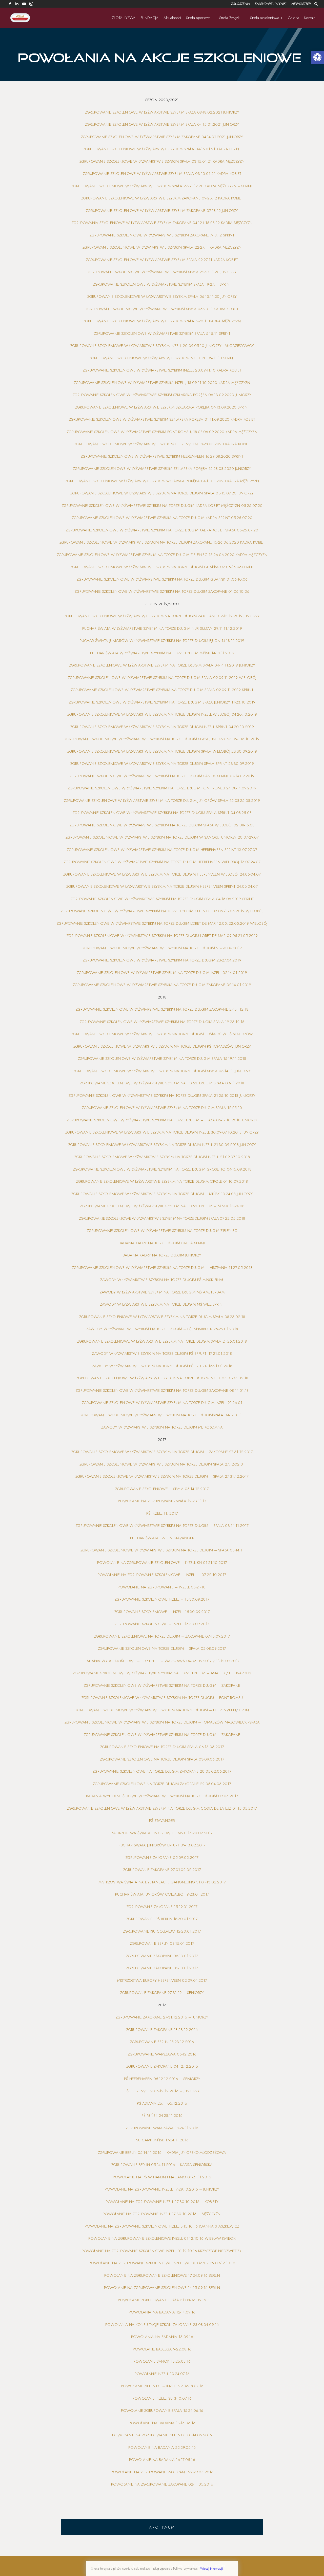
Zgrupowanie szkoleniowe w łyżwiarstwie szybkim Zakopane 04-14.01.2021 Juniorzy (162, 141)
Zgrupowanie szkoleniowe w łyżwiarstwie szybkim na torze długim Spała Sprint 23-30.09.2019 (162, 767)
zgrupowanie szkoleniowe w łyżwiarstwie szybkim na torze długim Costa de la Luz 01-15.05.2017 (162, 1812)
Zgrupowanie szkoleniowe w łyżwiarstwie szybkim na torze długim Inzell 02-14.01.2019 (162, 976)
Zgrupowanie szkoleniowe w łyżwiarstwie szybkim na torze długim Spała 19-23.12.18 (162, 1026)
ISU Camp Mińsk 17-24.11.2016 (162, 2144)
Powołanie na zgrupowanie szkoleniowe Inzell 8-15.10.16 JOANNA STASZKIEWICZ (162, 2230)
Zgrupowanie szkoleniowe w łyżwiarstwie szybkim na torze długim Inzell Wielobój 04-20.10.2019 (162, 718)
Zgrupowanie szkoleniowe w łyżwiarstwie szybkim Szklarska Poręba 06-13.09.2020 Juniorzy (162, 399)
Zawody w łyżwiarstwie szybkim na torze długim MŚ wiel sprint (162, 1308)
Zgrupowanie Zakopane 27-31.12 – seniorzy (162, 1996)
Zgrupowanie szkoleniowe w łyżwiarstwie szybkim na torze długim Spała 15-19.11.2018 (162, 1062)
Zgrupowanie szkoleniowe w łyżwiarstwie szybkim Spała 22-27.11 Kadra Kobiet (162, 264)
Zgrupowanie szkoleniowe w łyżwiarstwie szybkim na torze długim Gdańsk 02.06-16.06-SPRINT (162, 571)
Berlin (243, 1714)
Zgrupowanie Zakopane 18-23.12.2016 (162, 2033)
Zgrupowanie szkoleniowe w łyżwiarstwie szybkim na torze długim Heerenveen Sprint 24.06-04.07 (162, 890)
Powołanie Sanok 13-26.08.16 (162, 2365)
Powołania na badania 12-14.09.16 (162, 2316)
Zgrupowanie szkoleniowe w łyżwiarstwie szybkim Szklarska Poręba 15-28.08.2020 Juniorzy (162, 472)
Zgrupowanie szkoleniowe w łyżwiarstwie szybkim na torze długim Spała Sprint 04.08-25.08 (162, 817)
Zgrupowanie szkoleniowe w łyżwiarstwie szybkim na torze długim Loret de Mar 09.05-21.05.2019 (162, 939)
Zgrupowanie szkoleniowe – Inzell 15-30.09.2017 (162, 1628)
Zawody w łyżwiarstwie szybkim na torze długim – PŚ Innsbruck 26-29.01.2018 (162, 1333)
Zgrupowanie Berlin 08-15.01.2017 (162, 1947)
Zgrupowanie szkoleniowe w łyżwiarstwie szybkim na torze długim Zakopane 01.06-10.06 (162, 595)
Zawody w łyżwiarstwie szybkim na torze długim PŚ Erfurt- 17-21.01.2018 (162, 1357)
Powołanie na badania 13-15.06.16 (162, 2427)
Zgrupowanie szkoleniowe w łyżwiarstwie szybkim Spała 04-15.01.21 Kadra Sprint (162, 153)
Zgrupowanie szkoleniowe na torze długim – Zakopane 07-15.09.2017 (162, 1640)
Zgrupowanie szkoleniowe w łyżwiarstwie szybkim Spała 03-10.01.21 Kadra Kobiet (162, 177)
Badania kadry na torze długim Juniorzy (162, 1259)
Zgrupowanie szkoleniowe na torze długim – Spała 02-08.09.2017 (162, 1652)
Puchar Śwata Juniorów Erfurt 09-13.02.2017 (162, 1849)
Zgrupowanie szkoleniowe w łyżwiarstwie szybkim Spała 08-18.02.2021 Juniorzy (162, 116)
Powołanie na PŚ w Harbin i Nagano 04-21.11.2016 (162, 2181)
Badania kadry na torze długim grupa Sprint (162, 1247)
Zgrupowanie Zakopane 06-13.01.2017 (162, 1960)
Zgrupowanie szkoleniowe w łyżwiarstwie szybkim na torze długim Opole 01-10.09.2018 (162, 1185)
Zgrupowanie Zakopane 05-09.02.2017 (162, 1861)
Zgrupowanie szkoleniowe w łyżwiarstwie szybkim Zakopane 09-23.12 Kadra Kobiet (162, 202)
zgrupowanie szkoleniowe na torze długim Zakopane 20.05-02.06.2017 (162, 1775)
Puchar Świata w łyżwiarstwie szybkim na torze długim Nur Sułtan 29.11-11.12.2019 (162, 632)
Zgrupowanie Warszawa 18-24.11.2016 (162, 2132)
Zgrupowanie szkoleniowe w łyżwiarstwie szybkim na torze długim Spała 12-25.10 (162, 1112)
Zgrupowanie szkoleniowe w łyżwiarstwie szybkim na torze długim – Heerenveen (155, 1714)
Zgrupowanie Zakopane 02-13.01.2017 (162, 1972)
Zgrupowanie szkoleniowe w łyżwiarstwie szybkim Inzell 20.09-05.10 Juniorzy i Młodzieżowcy (162, 350)
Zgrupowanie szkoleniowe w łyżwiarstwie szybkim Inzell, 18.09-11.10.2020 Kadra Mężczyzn (162, 387)
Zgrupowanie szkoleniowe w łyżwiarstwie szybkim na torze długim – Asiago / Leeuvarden (162, 1677)
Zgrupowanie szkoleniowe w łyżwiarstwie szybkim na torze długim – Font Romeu (162, 1701)
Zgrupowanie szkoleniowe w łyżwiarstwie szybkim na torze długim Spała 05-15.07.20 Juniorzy (162, 497)
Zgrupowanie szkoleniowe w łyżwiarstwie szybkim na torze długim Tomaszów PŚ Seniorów (162, 1038)
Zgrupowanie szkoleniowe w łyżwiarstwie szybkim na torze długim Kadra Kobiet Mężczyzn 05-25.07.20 (162, 509)
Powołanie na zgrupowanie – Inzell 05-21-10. (162, 1591)
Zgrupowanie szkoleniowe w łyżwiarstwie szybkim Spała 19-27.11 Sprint (162, 288)
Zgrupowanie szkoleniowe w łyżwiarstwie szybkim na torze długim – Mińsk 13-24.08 (162, 1210)
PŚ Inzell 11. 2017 (162, 1517)
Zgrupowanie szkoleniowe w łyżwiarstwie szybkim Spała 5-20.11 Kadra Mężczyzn (162, 325)
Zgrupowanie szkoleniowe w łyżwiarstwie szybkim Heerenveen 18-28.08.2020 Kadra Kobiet (162, 448)
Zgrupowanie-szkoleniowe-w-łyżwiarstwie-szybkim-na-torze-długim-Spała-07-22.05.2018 (162, 1222)
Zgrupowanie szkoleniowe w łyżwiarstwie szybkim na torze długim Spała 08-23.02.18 (162, 1321)
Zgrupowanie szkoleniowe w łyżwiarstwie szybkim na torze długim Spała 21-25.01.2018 (162, 1345)
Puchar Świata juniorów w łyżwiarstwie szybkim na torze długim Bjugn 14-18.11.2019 (162, 644)
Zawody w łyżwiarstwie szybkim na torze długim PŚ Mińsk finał (162, 1284)
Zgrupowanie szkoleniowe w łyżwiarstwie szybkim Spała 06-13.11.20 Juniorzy (162, 300)
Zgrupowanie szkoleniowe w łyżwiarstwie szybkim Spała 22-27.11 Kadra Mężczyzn (162, 251)
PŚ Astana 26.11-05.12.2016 (162, 2107)
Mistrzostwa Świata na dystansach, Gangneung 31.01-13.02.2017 (162, 1886)
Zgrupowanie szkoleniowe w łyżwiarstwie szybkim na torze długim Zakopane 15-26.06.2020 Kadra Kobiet (162, 546)
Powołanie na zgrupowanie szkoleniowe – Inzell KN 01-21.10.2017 (162, 1566)
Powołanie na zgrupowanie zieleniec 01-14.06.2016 (162, 2439)
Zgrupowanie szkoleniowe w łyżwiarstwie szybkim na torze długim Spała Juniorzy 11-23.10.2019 (162, 706)
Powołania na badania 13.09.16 (162, 2341)
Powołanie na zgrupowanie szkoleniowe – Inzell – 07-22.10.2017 (162, 1579)
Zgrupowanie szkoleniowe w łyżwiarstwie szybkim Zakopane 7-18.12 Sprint (162, 239)
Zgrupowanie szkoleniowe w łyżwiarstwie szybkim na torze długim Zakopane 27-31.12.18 (162, 1013)
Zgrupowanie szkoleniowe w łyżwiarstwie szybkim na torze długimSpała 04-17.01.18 (162, 1419)
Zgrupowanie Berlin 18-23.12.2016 (162, 2046)
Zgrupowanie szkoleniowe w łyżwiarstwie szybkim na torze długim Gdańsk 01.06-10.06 (162, 583)
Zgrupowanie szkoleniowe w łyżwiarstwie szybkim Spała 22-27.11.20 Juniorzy (162, 276)
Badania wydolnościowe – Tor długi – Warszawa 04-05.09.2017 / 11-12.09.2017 (162, 1665)
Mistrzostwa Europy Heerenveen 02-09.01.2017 (162, 1984)
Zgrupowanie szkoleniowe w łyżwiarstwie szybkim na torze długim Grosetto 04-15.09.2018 (162, 1173)
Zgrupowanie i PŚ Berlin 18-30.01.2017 (162, 1923)
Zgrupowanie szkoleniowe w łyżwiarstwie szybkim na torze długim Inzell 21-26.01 (162, 1407)
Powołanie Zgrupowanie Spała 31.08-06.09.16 (162, 2304)
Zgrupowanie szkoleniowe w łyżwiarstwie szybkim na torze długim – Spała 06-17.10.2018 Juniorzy (162, 1124)
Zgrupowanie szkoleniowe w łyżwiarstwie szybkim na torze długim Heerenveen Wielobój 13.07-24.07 (162, 866)
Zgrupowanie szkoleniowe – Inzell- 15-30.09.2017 (162, 1616)
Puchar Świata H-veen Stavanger (162, 1542)
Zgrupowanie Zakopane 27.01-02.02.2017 (162, 1874)
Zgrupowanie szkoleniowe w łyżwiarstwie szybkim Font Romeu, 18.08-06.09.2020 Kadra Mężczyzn (162, 436)
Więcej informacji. (212, 2568)
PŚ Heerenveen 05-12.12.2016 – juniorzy (162, 2095)
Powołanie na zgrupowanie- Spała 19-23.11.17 (162, 1505)
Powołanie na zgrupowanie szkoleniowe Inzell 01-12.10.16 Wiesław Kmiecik (162, 2242)
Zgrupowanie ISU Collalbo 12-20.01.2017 (162, 1935)
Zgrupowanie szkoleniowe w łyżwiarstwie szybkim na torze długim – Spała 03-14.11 (162, 1554)
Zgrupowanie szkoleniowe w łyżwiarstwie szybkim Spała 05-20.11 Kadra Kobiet (162, 313)
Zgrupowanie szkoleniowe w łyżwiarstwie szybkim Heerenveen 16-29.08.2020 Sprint (162, 460)
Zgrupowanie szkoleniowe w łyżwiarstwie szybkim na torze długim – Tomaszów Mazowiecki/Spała (162, 1726)
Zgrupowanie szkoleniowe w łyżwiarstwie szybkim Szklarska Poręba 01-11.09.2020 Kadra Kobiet (162, 423)
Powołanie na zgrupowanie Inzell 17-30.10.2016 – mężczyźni (162, 2218)
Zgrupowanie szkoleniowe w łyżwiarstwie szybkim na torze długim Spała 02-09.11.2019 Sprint (162, 694)
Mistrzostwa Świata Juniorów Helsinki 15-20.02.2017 (162, 1837)
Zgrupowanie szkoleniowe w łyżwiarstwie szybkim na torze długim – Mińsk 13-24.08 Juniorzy (162, 1198)
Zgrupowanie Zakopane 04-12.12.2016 (162, 2070)
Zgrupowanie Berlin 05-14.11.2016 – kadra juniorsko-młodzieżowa (162, 2156)
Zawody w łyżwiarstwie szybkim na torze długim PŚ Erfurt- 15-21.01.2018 (162, 1370)
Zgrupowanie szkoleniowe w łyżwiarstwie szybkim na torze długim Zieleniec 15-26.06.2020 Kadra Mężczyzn (162, 559)
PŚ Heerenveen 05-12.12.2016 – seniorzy (162, 2083)
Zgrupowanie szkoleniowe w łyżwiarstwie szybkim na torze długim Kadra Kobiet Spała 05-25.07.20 (162, 534)
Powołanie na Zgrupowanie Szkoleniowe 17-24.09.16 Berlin (162, 2279)
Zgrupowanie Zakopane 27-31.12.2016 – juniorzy (162, 2021)
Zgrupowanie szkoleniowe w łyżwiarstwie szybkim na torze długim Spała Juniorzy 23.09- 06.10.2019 (162, 743)
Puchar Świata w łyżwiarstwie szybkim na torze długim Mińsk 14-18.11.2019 (162, 657)
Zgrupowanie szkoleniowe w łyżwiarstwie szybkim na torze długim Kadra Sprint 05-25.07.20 (162, 522)
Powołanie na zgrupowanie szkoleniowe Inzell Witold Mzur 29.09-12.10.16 (162, 2267)
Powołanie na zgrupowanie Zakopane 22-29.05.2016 (162, 2476)
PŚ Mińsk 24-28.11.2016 (162, 2119)
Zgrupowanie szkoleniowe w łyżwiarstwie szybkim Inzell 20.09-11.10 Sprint (162, 362)
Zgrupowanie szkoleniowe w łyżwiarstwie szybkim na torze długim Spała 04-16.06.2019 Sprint (162, 903)
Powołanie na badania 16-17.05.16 (162, 2464)
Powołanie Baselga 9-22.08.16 (162, 2353)
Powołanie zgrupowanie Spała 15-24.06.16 (162, 2414)
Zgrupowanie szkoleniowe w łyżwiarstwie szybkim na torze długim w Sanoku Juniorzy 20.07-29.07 (162, 841)
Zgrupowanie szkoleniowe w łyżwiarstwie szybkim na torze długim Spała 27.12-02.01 (162, 1468)
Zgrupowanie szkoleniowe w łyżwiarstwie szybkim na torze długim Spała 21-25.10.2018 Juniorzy (162, 1099)
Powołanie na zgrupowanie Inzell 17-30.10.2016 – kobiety (162, 2206)
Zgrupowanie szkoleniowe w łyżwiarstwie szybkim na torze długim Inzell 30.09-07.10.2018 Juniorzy (162, 1136)
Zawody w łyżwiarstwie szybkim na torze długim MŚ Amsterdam (162, 1296)
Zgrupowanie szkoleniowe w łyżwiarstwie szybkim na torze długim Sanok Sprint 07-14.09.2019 (162, 780)
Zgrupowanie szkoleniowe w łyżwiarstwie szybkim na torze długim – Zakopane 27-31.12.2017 (162, 1456)
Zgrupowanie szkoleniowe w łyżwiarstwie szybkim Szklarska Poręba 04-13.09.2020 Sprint (162, 411)
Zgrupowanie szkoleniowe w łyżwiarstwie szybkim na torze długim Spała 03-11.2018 (162, 1087)
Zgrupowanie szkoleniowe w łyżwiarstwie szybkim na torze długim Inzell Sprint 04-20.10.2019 (162, 731)
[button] (317, 57)
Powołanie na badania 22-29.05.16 (162, 2451)
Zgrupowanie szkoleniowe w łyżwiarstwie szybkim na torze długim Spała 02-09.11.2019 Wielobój (162, 681)
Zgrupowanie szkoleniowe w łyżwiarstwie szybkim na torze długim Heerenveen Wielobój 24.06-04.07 (162, 878)
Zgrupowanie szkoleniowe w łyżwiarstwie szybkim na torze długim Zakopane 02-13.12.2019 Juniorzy (162, 620)
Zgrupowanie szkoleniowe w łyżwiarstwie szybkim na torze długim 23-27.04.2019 (162, 964)
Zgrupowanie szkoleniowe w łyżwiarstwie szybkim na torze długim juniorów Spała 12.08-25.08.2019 (162, 804)
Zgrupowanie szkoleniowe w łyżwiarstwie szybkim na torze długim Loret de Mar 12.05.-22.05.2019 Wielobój (162, 927)
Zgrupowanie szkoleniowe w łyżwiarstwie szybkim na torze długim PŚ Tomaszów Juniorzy (162, 1050)
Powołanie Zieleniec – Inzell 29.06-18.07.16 (162, 2390)
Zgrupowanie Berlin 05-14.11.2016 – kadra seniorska (162, 2169)
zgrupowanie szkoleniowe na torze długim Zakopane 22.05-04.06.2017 (162, 1788)
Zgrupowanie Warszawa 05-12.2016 (162, 2058)
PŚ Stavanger (162, 1824)
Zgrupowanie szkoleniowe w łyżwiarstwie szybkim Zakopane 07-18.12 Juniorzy (162, 214)
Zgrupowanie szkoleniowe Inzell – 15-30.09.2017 (162, 1603)
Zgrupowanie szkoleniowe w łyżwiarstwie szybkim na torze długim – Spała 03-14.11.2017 (162, 1529)
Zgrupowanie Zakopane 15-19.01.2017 (162, 1911)
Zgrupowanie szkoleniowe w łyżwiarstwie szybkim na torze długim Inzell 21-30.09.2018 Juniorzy (162, 1149)
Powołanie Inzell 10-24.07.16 (162, 2378)
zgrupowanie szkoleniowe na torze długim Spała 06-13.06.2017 (162, 1751)
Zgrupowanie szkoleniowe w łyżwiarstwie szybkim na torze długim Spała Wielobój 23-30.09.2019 (162, 755)
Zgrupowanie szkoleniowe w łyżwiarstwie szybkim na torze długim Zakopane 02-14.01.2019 (162, 989)
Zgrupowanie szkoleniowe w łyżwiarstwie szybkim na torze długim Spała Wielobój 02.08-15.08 (162, 829)
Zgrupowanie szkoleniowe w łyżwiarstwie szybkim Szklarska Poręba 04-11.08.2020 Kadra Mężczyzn (162, 485)
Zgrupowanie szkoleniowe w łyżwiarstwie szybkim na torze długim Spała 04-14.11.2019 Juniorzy (162, 669)
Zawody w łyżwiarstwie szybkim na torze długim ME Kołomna (162, 1431)
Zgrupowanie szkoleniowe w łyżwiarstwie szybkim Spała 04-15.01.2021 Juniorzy (162, 128)
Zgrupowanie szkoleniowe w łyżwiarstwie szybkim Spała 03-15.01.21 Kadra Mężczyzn (162, 165)
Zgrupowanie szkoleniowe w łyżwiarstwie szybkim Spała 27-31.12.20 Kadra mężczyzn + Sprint (162, 190)
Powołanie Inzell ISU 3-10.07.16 (162, 2402)
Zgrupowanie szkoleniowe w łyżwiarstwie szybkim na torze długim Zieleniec (162, 1234)
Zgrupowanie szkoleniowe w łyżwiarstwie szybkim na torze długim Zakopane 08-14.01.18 (162, 1394)
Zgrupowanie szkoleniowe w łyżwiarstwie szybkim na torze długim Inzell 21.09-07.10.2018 (162, 1161)
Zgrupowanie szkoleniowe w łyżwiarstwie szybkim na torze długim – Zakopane (162, 1689)
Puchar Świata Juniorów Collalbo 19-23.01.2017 (162, 1898)
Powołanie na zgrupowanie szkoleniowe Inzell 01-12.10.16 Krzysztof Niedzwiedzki (162, 2255)
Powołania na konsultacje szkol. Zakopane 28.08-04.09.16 (162, 2328)
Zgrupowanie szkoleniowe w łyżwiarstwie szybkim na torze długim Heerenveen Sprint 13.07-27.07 (162, 854)
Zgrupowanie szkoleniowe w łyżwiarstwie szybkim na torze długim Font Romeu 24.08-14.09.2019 (162, 792)
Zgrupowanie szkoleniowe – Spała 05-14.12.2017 (162, 1493)
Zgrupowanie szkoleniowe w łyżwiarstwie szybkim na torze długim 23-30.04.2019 (162, 952)
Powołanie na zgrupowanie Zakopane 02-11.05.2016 (162, 2488)
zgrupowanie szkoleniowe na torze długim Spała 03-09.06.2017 (162, 1763)
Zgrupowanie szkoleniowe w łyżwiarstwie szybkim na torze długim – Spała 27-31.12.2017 (162, 1480)
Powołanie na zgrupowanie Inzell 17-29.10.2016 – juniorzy (162, 2193)
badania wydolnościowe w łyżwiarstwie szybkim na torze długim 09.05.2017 (162, 1800)
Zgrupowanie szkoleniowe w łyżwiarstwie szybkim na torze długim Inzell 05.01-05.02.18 (162, 1382)
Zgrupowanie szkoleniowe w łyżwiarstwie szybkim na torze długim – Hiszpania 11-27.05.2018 (162, 1271)
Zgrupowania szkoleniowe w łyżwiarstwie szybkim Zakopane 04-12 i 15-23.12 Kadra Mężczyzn (162, 227)
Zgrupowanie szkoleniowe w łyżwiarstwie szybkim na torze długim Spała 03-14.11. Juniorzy (162, 1075)
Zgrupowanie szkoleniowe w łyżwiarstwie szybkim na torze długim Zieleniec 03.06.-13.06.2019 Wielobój (162, 915)
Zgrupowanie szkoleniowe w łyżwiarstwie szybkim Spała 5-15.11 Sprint (162, 337)
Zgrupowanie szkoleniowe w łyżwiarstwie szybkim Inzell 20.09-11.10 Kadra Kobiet (162, 374)
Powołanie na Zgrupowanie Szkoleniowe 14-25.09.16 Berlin (162, 2291)
